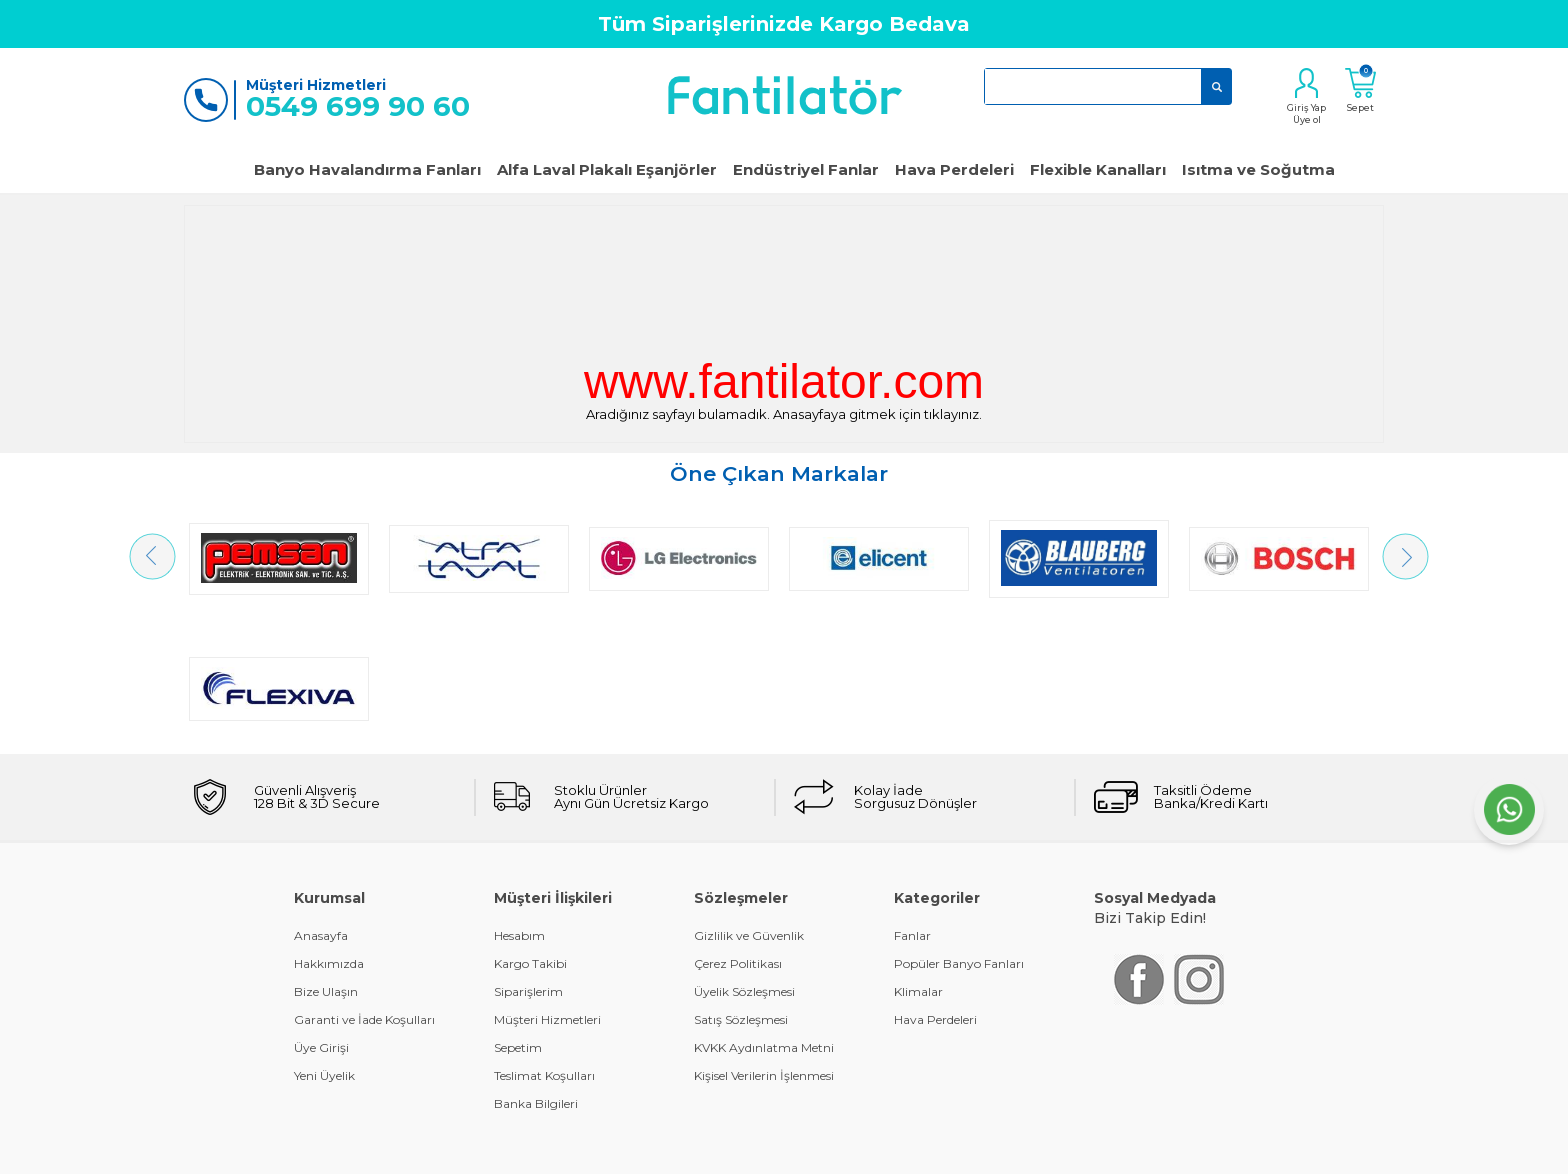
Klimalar (918, 861)
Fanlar (912, 805)
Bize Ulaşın (326, 861)
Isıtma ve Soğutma (1258, 169)
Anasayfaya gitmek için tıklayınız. (877, 414)
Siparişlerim (528, 861)
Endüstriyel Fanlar (806, 169)
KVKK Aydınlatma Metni (764, 917)
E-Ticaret (725, 1148)
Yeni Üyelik (324, 945)
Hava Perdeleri (954, 169)
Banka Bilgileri (536, 973)
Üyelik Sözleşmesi (744, 861)
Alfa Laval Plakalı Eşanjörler (607, 169)
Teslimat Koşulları (544, 945)
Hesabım (519, 805)
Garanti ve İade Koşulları (364, 889)
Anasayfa (321, 805)
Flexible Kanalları (1098, 169)
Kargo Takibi (530, 833)
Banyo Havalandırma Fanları (367, 169)
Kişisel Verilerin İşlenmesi (764, 945)
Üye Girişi (321, 917)
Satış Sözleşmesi (741, 889)
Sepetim (518, 917)
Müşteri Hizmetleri (547, 889)
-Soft (676, 1148)
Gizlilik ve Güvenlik (749, 805)
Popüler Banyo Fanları (959, 833)
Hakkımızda (329, 833)
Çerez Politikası (738, 833)
